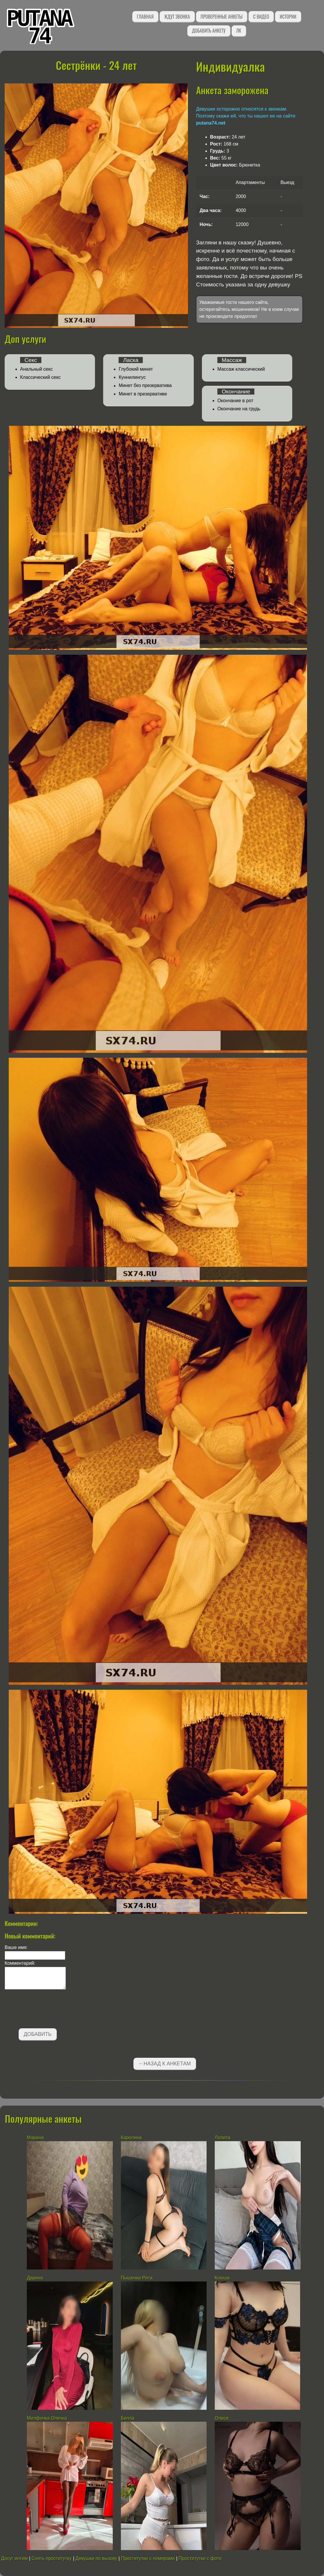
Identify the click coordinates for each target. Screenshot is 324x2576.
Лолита (223, 2137)
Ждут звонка (177, 16)
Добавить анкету (209, 30)
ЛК (238, 30)
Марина (35, 2137)
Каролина (131, 2137)
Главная (145, 16)
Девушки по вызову (96, 2558)
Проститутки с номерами (148, 2558)
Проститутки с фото (200, 2558)
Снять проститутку (51, 2558)
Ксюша (222, 2277)
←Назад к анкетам (164, 2064)
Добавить (38, 2034)
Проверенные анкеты (222, 16)
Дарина (35, 2277)
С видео (261, 16)
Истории (288, 16)
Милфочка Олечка (47, 2418)
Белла (127, 2418)
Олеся (221, 2418)
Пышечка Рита (137, 2277)
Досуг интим (14, 2558)
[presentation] (49, 2010)
